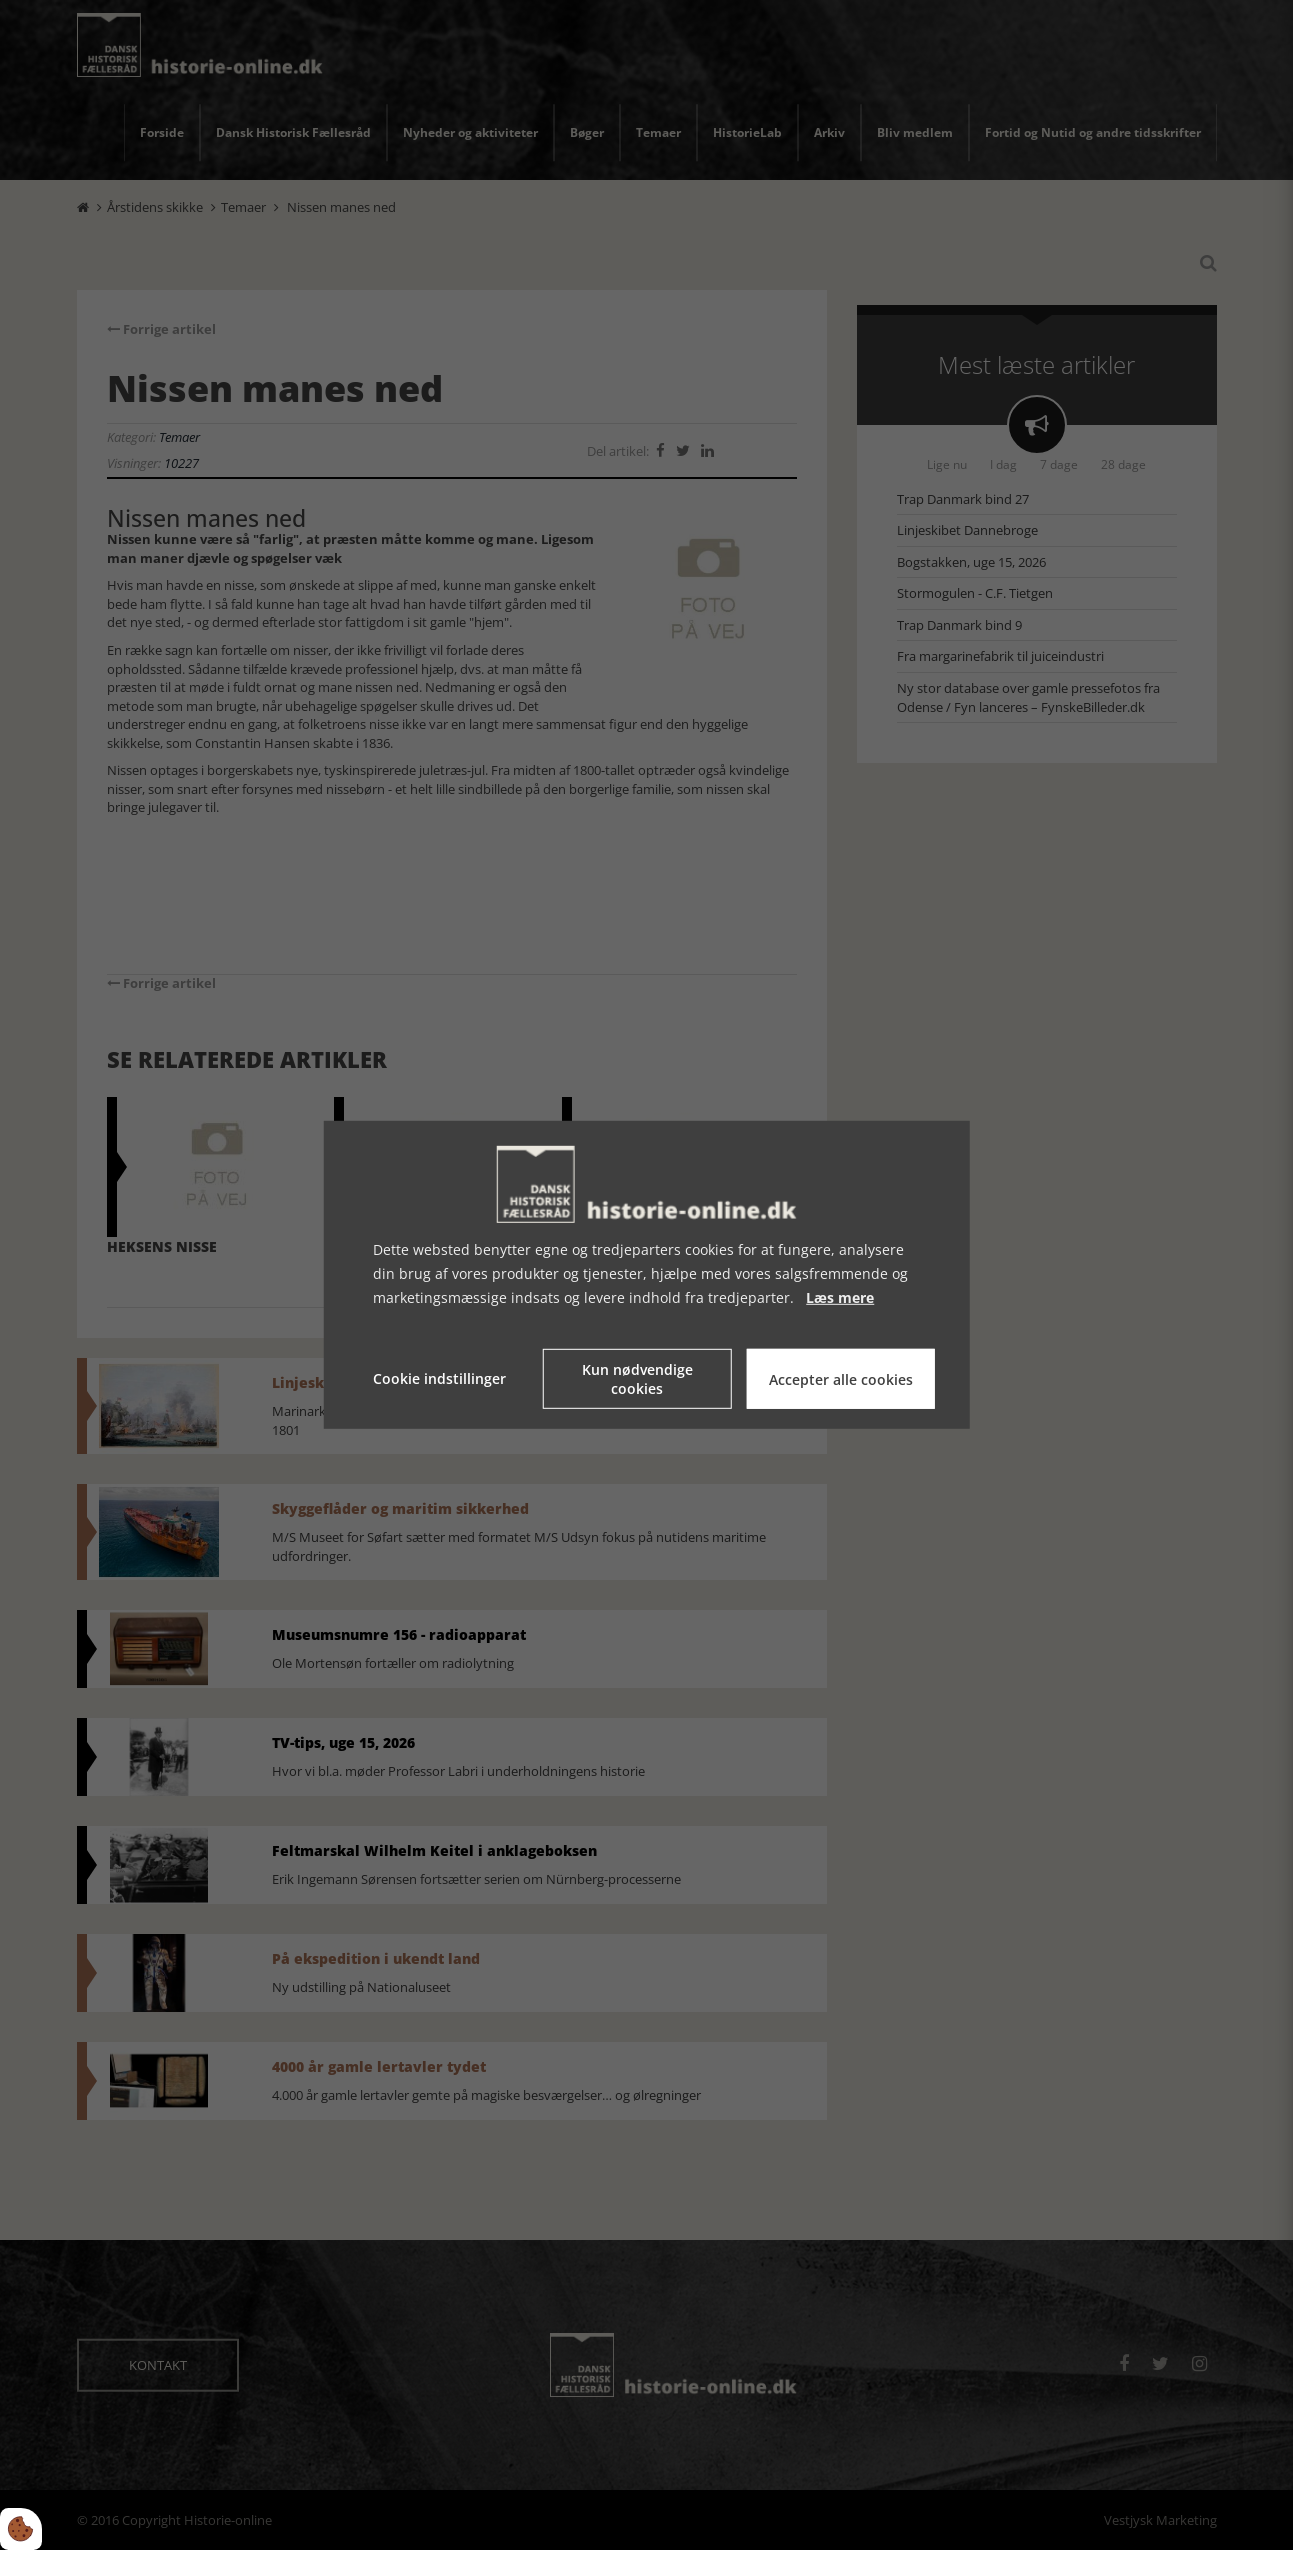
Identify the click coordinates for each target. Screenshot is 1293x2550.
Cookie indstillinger (439, 1378)
